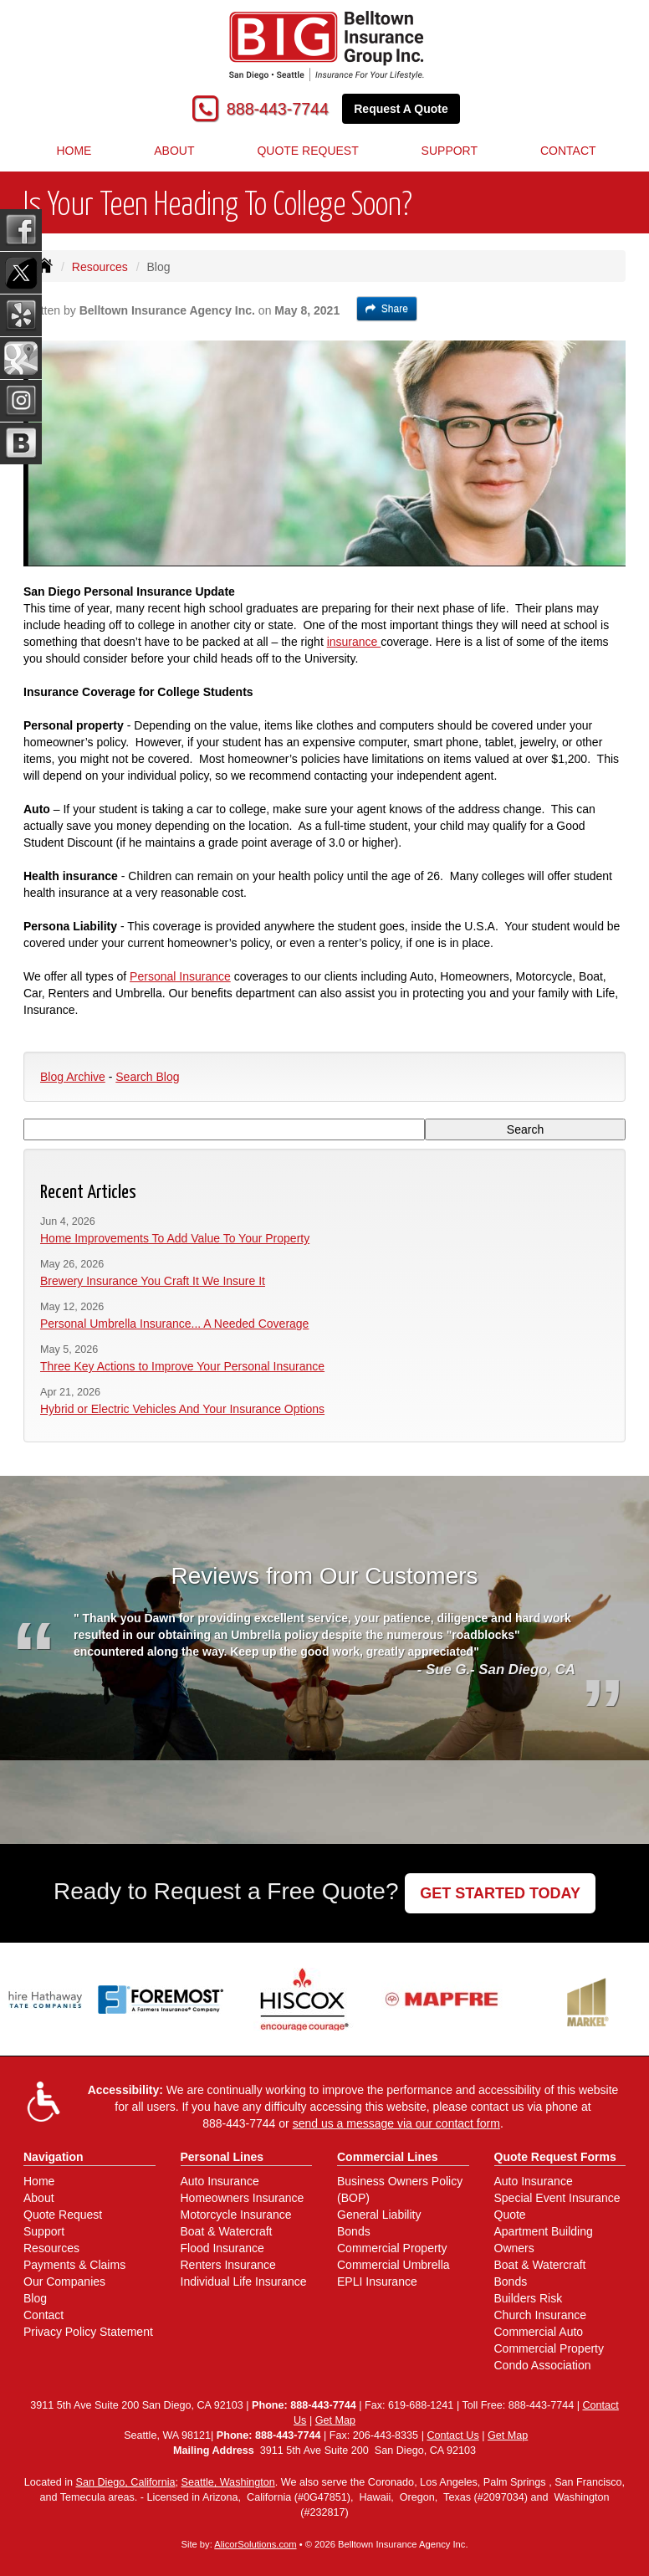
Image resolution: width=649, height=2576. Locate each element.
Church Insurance (540, 2315)
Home (73, 150)
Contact (43, 2315)
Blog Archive (72, 1076)
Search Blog (147, 1076)
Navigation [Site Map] (53, 2157)
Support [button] (450, 150)
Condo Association (542, 2365)
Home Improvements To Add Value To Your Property (174, 1238)
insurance (354, 641)
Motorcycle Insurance (236, 2214)
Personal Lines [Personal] (222, 2157)
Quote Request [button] (307, 150)
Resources (100, 267)
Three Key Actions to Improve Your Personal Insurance (182, 1366)
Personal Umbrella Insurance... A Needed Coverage (174, 1323)
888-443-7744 (278, 109)
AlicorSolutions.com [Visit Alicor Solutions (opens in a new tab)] (255, 2544)
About (174, 150)
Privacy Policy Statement (88, 2331)
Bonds (353, 2231)
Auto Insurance (220, 2181)
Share (386, 309)
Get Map (335, 2420)
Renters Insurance (228, 2264)
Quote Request (62, 2214)
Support (43, 2231)
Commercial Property (392, 2248)
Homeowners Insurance (242, 2198)
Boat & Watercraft (227, 2231)
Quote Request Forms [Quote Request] (555, 2157)
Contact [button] (568, 150)
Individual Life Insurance (244, 2281)
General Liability (379, 2214)
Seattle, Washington (228, 2482)
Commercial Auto (539, 2331)
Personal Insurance (180, 976)
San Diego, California (125, 2482)
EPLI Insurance (377, 2281)
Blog (35, 2298)
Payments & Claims (74, 2264)
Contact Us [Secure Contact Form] (452, 2435)
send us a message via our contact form (396, 2123)
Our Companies (64, 2281)
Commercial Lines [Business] (387, 2157)
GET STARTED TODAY (500, 1893)
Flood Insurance (222, 2248)
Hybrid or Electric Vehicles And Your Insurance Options (182, 1409)
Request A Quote (401, 108)
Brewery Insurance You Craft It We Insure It (152, 1281)
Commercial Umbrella (393, 2264)
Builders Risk (528, 2298)
